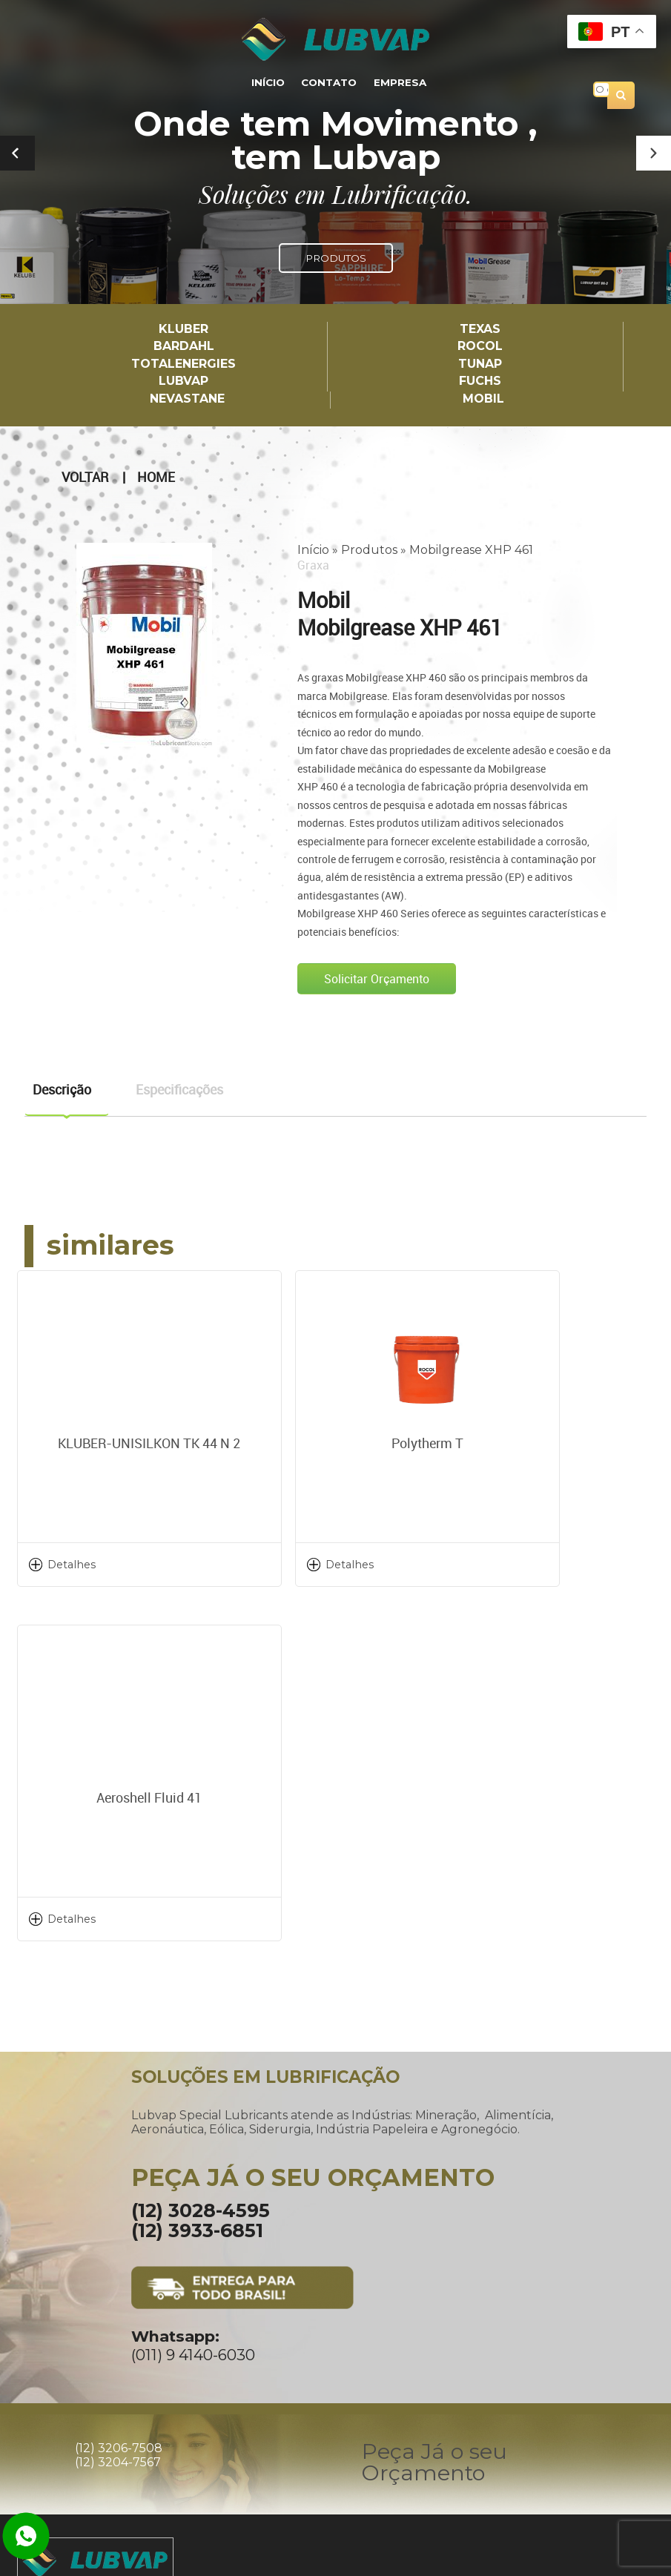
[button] (653, 153)
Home (156, 476)
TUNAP (480, 363)
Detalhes (71, 1562)
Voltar (85, 476)
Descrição (62, 1088)
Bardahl (183, 346)
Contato (329, 83)
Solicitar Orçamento (376, 977)
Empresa (396, 83)
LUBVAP (183, 380)
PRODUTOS (335, 258)
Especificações (179, 1088)
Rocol (480, 346)
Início (271, 83)
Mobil (483, 398)
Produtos (369, 548)
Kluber (183, 329)
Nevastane (187, 398)
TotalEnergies (183, 363)
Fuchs (480, 380)
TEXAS (480, 329)
